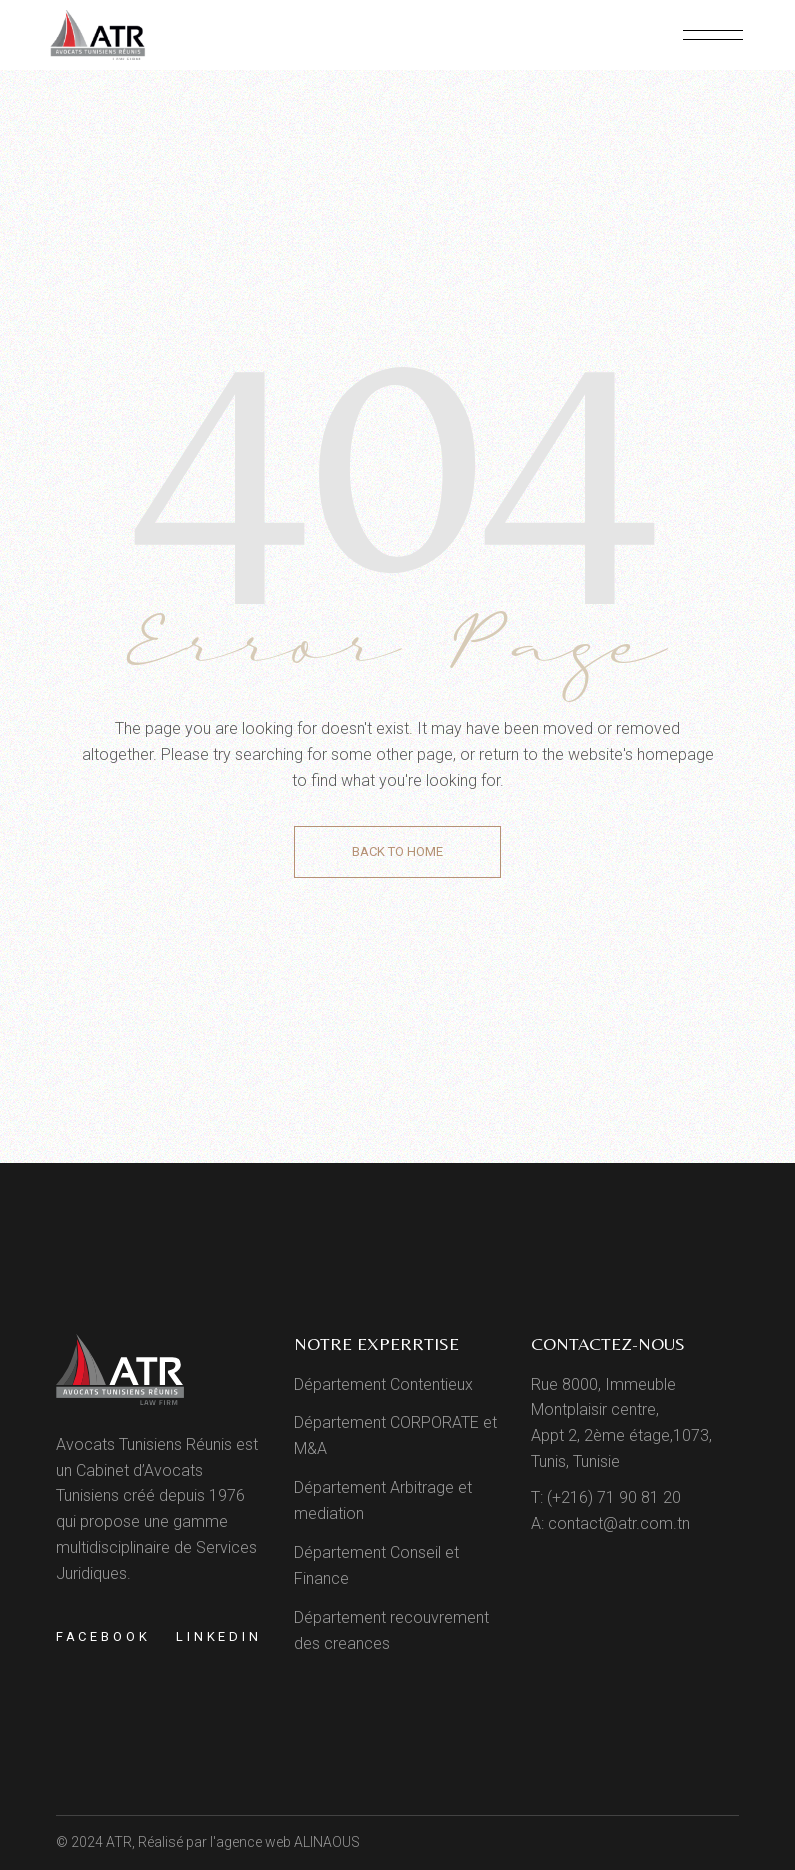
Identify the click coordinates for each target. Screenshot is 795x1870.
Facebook (103, 1636)
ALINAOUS (327, 1842)
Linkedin (219, 1636)
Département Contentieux (383, 1384)
